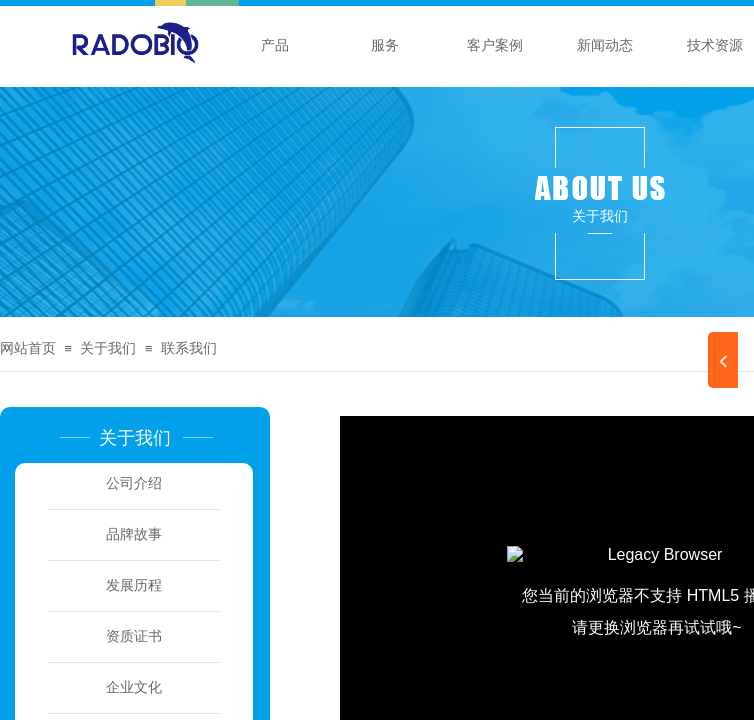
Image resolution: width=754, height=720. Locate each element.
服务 (385, 45)
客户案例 (495, 45)
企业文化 (134, 687)
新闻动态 (605, 45)
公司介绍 (134, 483)
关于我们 (108, 348)
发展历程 (134, 585)
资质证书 (134, 636)
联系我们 (189, 348)
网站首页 (28, 348)
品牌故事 (134, 534)
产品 (275, 45)
